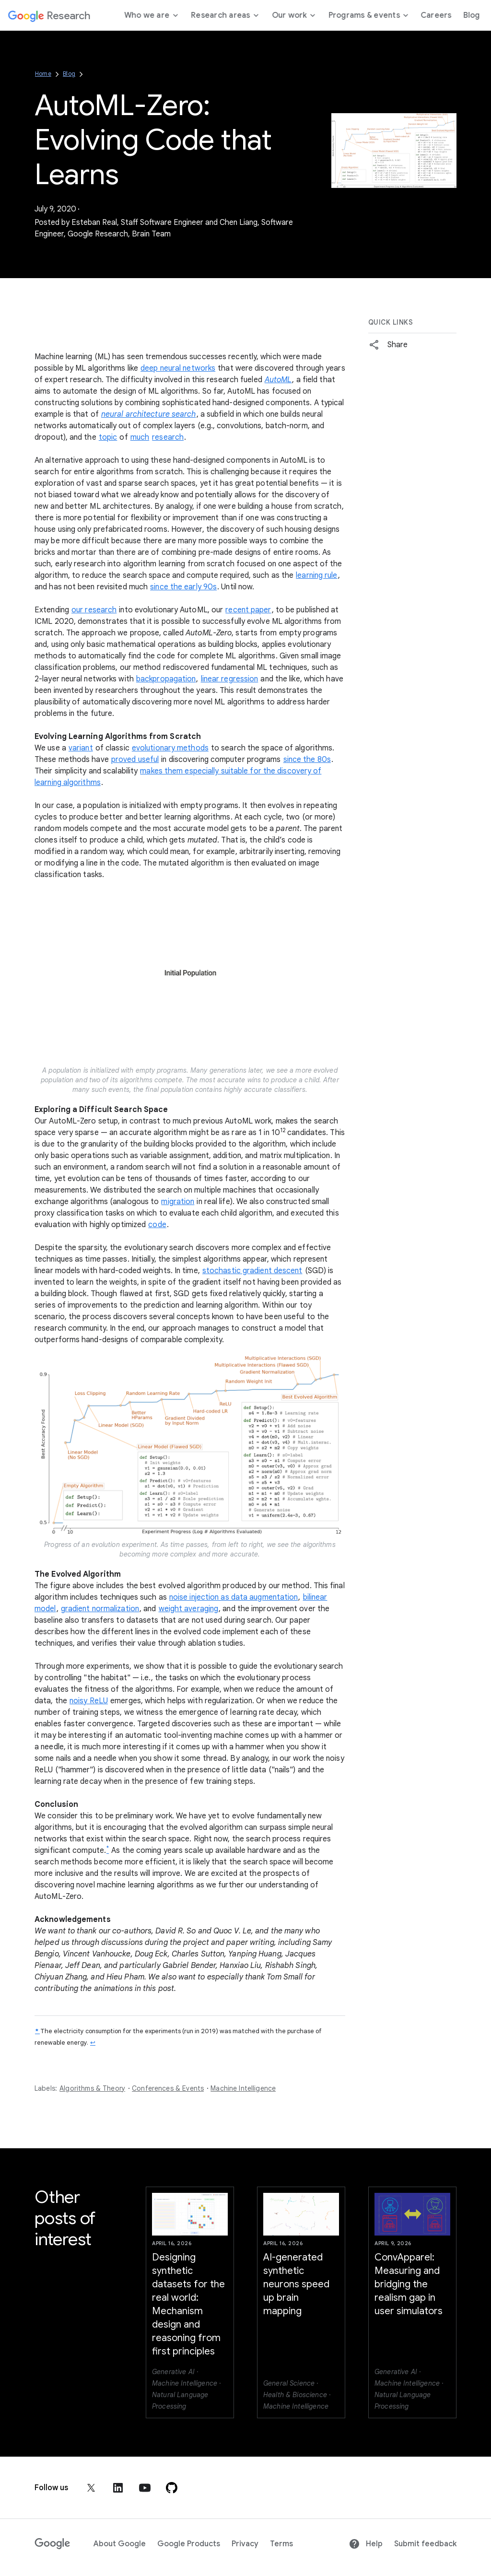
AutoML (278, 380)
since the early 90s (183, 587)
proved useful (135, 759)
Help (366, 2544)
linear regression (229, 679)
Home (43, 73)
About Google (120, 2544)
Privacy (245, 2544)
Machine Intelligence (243, 2088)
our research (94, 610)
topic (108, 437)
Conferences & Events (168, 2088)
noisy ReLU (89, 1701)
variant (81, 748)
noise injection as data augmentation (233, 1597)
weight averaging (189, 1609)
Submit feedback (425, 2544)
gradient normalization (100, 1609)
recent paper (248, 610)
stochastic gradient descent (252, 1271)
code (157, 1224)
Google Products (188, 2544)
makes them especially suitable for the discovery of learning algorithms (178, 776)
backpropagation (166, 679)
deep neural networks (177, 368)
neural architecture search (148, 414)
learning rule (316, 575)
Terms (281, 2544)
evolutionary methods (170, 748)
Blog (69, 73)
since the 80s (307, 759)
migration (177, 1201)
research (168, 437)
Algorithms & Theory (92, 2088)
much (139, 437)
